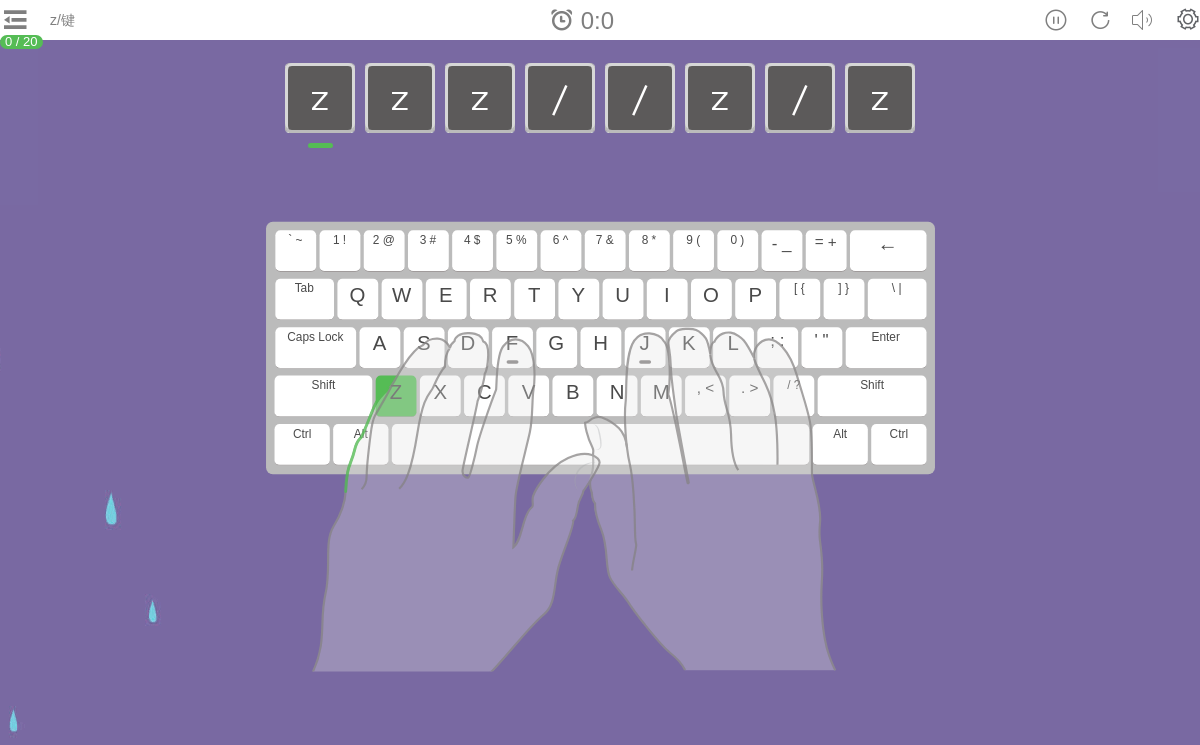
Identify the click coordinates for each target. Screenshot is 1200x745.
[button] (1188, 19)
